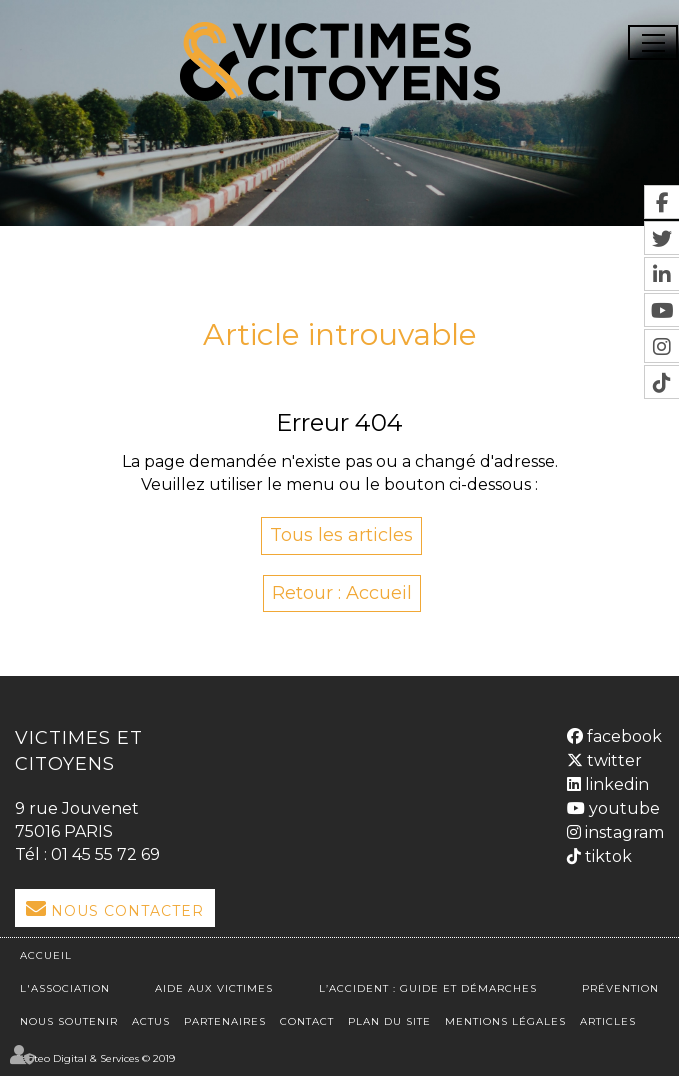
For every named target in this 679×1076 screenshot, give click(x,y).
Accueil (46, 955)
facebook (622, 736)
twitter (612, 760)
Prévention (620, 988)
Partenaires (225, 1021)
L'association (65, 988)
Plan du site (389, 1021)
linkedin (615, 784)
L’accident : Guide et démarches (428, 988)
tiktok (606, 856)
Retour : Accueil (342, 593)
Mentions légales (505, 1021)
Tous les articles (341, 535)
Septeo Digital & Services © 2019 (95, 1058)
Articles (608, 1021)
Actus (151, 1021)
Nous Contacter (127, 911)
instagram (622, 832)
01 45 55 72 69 (105, 854)
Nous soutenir (69, 1021)
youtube (622, 808)
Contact (307, 1021)
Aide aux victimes (214, 988)
